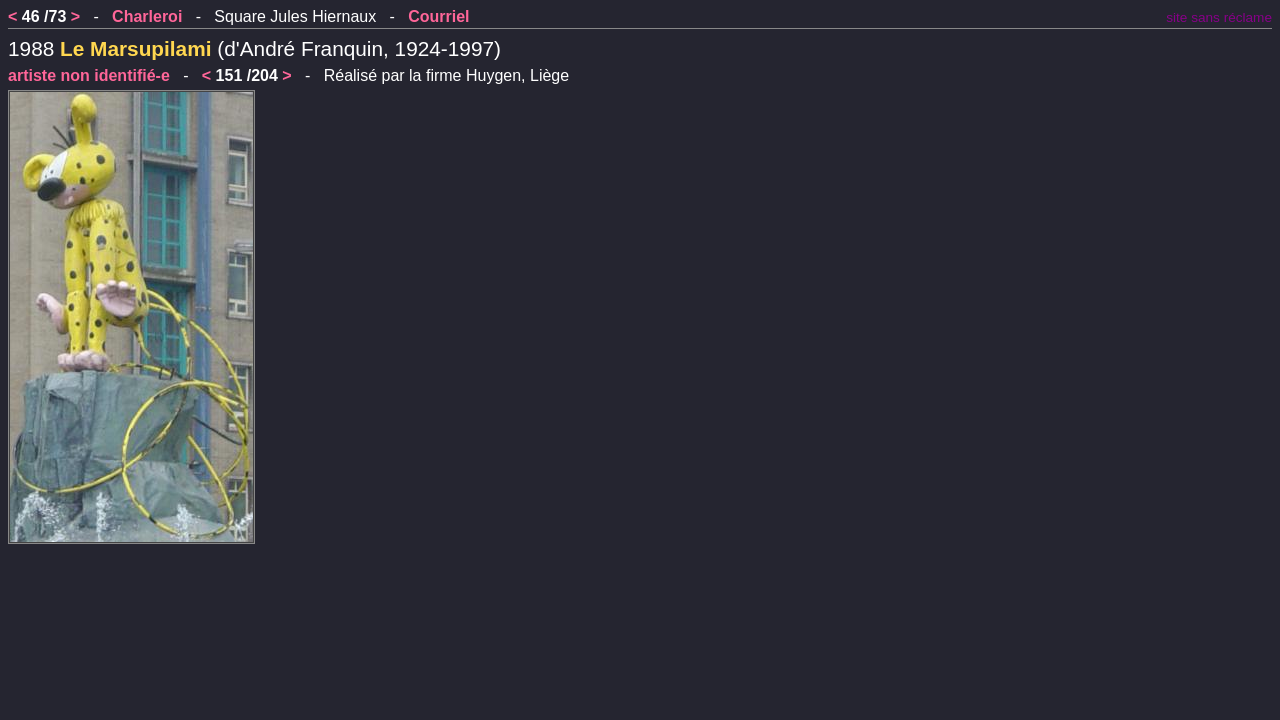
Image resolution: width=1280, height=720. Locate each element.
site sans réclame (1219, 17)
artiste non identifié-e (89, 75)
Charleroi (147, 16)
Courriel (438, 16)
